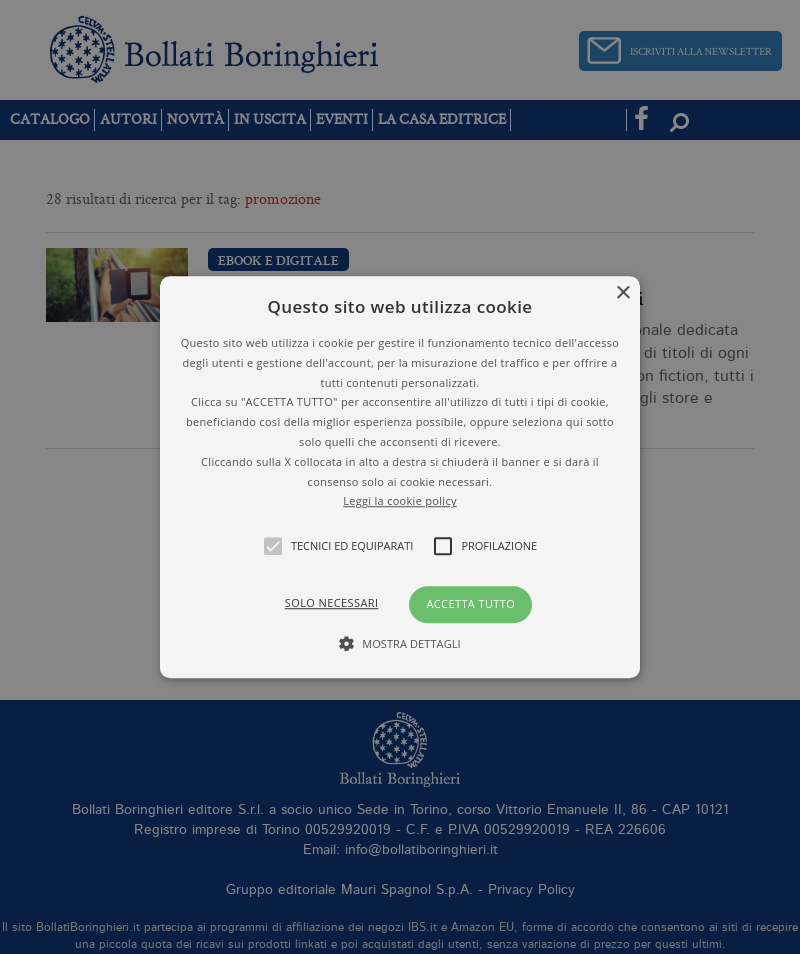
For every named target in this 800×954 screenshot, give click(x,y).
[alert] (400, 477)
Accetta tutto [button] (470, 603)
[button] (400, 477)
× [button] (622, 293)
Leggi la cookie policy (400, 501)
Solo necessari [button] (332, 602)
